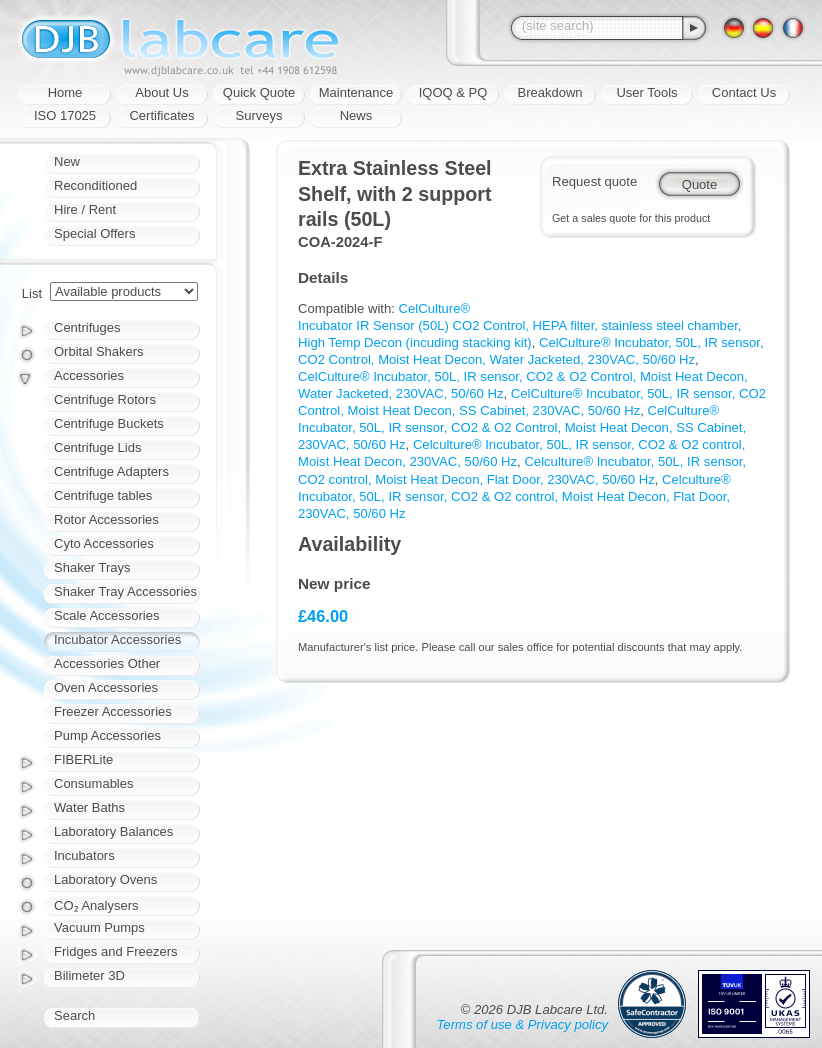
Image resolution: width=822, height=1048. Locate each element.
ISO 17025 (65, 115)
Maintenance (356, 92)
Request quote (594, 181)
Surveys (259, 115)
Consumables (94, 783)
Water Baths (89, 807)
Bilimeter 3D (89, 975)
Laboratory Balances (113, 831)
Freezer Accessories (113, 711)
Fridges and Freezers (116, 951)
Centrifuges (87, 327)
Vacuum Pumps (99, 927)
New (67, 161)
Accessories (89, 375)
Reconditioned (95, 185)
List (32, 293)
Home (65, 92)
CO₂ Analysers (96, 905)
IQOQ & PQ (453, 92)
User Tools (646, 92)
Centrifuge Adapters (111, 471)
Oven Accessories (106, 687)
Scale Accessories (107, 615)
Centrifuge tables (103, 495)
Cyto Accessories (104, 543)
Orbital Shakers (99, 351)
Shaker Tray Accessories (125, 591)
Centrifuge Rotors (105, 399)
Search (74, 1015)
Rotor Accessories (106, 519)
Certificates (161, 115)
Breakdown (549, 92)
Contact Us (744, 92)
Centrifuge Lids (97, 447)
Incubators (84, 855)
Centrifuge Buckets (109, 423)
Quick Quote (259, 92)
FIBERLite (83, 759)
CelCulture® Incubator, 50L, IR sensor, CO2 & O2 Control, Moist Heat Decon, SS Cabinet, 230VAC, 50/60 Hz (522, 427)
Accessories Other (107, 663)
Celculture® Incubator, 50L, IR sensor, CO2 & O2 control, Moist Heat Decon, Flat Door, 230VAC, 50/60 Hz (514, 496)
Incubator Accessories (117, 639)
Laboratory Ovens (105, 879)
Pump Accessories (107, 735)
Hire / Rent (85, 209)
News (356, 115)
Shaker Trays (92, 567)
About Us (161, 92)
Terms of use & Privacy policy (522, 1024)
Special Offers (94, 233)
